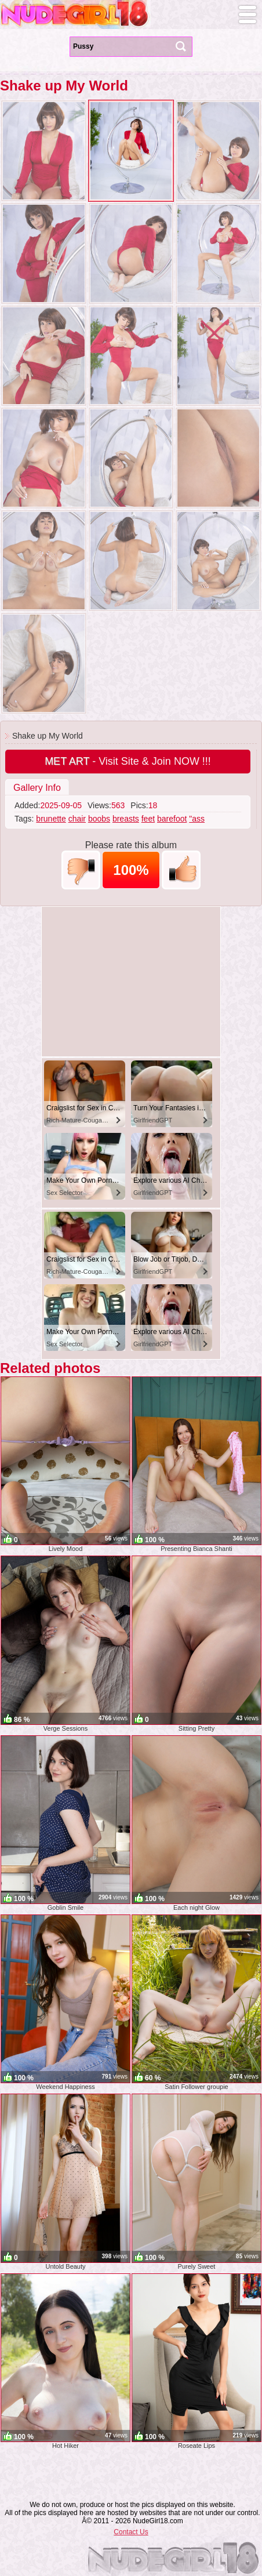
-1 (80, 870)
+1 (181, 870)
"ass (197, 818)
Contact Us (131, 2532)
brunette (51, 818)
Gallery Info (37, 788)
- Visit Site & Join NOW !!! (128, 761)
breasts (125, 818)
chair (77, 818)
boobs (99, 818)
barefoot (172, 818)
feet (148, 818)
